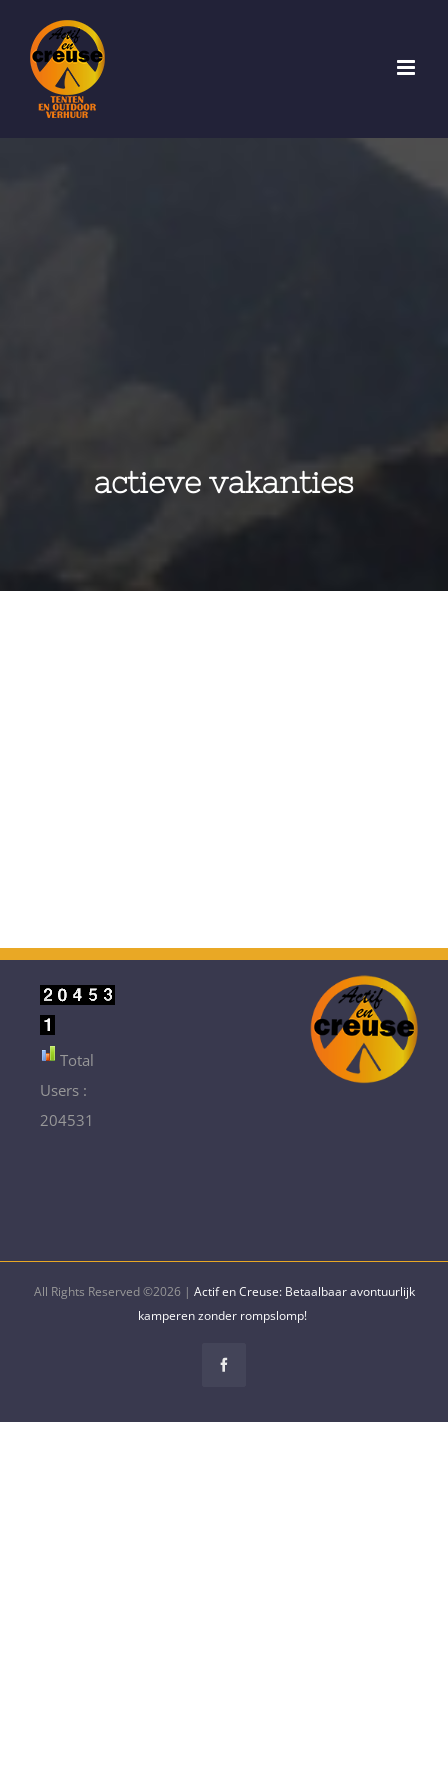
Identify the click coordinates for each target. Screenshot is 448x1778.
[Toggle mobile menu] (407, 67)
